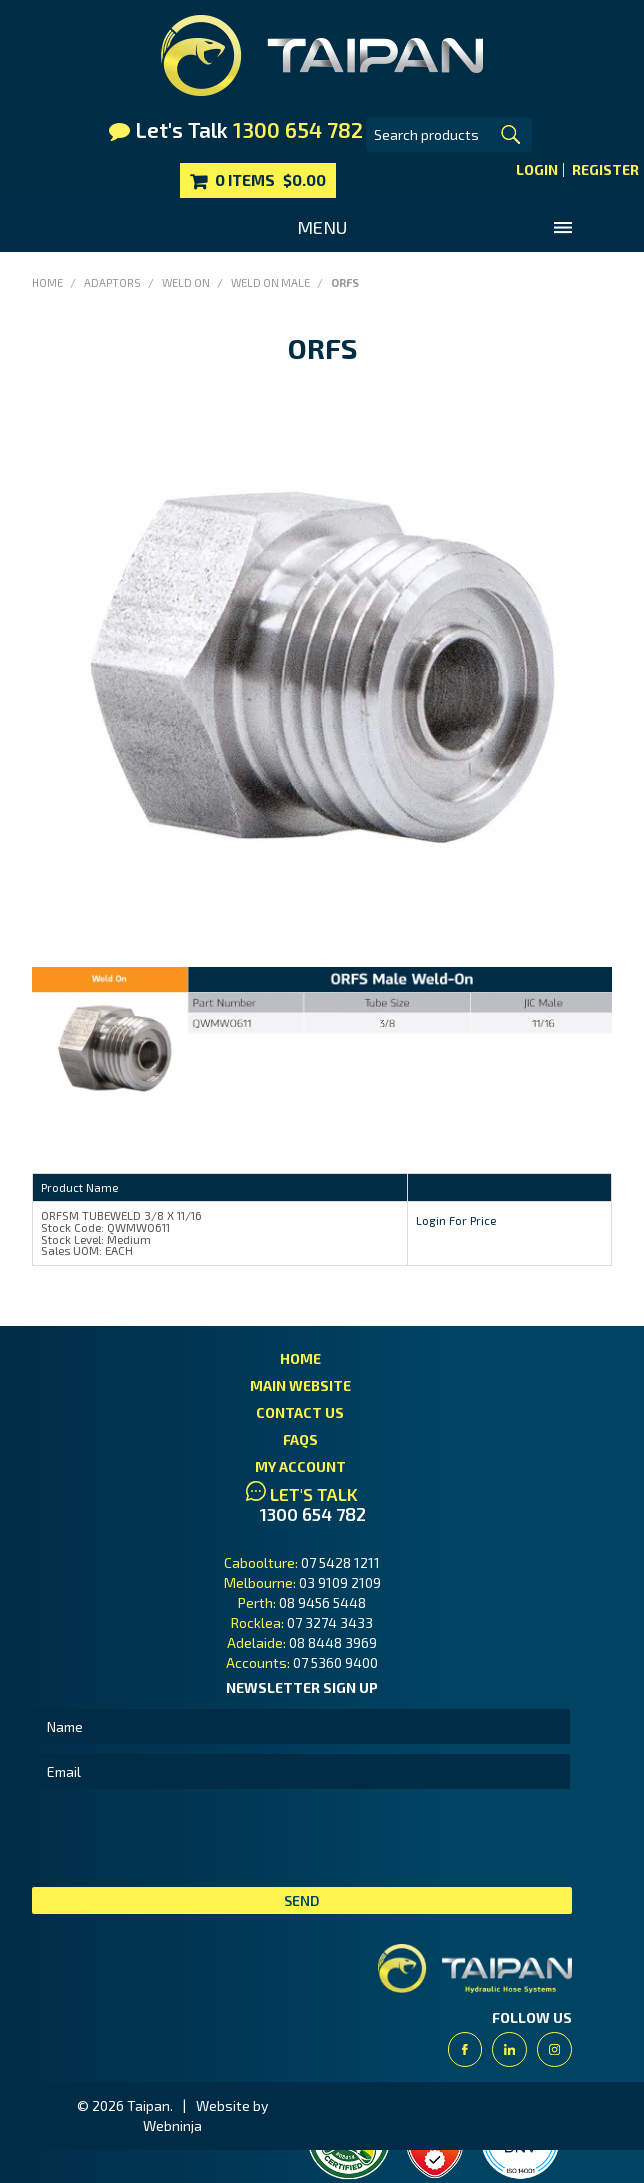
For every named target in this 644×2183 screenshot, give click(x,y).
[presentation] (184, 1838)
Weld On (186, 282)
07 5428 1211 (340, 1562)
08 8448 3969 (333, 1642)
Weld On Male (270, 282)
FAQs (300, 1439)
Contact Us (300, 1412)
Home (47, 282)
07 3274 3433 (330, 1622)
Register (605, 170)
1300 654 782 (313, 1514)
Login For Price (456, 1220)
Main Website (300, 1385)
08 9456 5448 (322, 1602)
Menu (322, 227)
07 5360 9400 (335, 1662)
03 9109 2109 (340, 1582)
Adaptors (112, 282)
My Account (300, 1466)
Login (537, 170)
